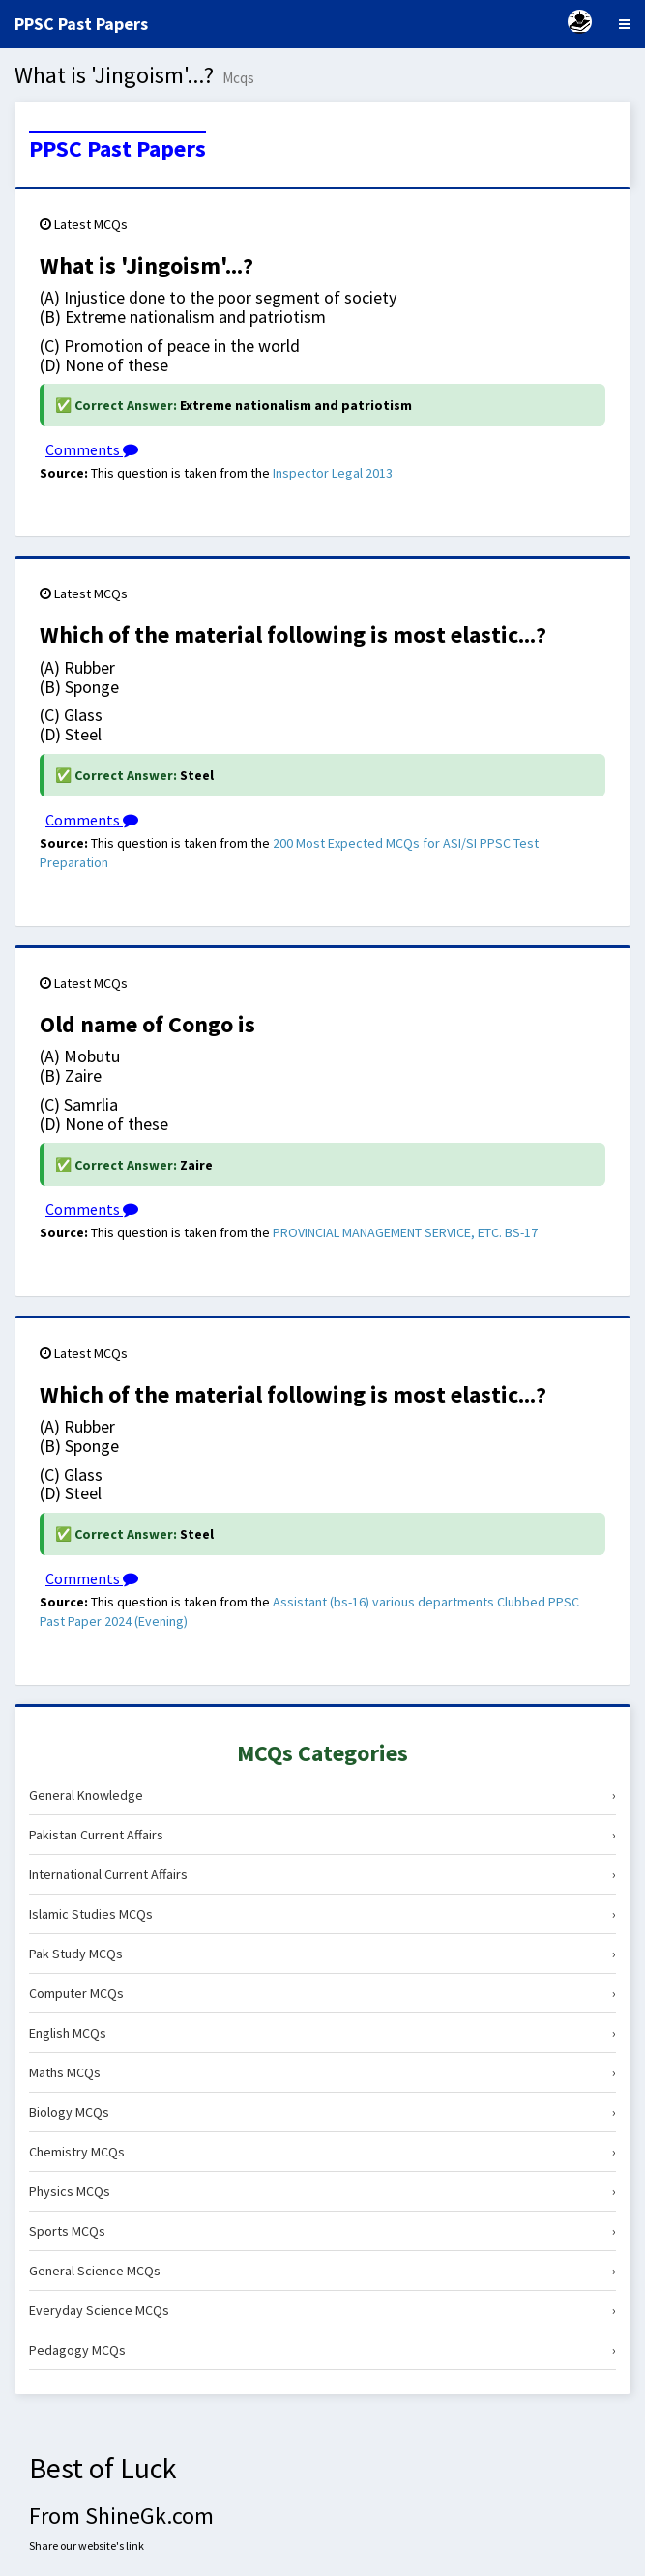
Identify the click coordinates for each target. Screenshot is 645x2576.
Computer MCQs (322, 1993)
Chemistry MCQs (322, 2151)
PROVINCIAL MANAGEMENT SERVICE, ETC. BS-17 (405, 1232)
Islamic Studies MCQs (322, 1914)
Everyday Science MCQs (322, 2310)
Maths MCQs (322, 2072)
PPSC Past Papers (117, 148)
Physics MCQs (322, 2191)
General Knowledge (322, 1795)
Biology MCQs (322, 2112)
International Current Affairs (322, 1874)
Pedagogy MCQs (322, 2349)
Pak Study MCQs (322, 1953)
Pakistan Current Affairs (322, 1834)
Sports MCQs (322, 2231)
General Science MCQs (322, 2270)
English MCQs (322, 2032)
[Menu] (624, 24)
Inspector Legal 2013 (333, 472)
